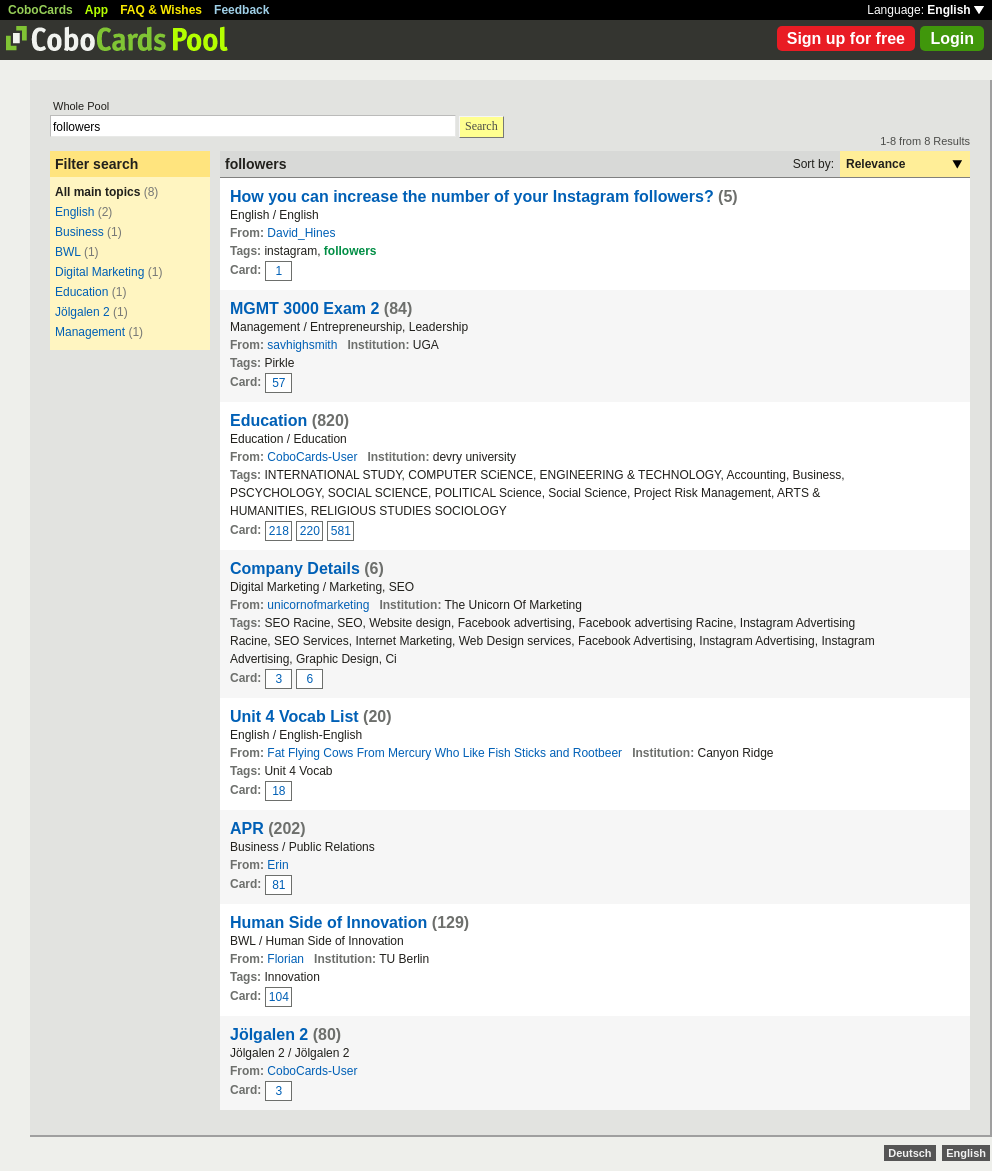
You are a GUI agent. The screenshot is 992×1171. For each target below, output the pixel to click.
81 (278, 885)
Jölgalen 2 (82, 312)
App (96, 10)
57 (278, 383)
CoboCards (40, 10)
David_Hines (301, 233)
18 (278, 791)
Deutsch (909, 1153)
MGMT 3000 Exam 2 (304, 308)
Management (90, 332)
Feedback (241, 10)
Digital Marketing (99, 272)
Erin (277, 865)
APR (247, 828)
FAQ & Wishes (161, 10)
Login (952, 38)
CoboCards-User (312, 457)
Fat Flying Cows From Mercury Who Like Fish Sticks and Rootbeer (444, 753)
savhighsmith (302, 345)
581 (341, 531)
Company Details (295, 568)
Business (79, 232)
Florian (285, 959)
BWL (68, 252)
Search (481, 126)
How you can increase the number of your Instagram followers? (472, 196)
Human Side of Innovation (328, 922)
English (955, 10)
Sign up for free (846, 38)
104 (279, 997)
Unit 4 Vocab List (294, 716)
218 (279, 531)
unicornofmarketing (318, 605)
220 (310, 531)
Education (81, 292)
